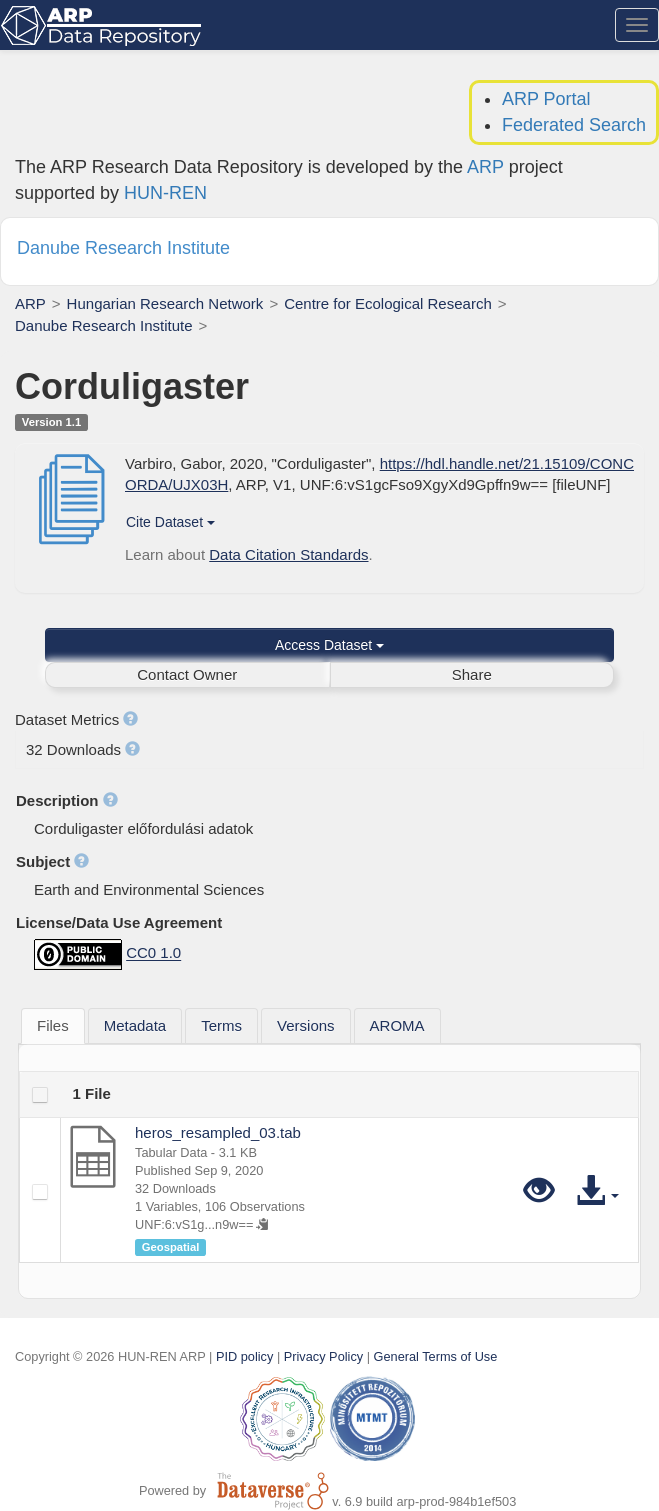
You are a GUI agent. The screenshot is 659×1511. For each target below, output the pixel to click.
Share (472, 674)
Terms (221, 1025)
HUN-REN (165, 193)
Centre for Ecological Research (388, 303)
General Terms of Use (436, 1356)
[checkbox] (40, 1095)
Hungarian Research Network (165, 303)
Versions (306, 1025)
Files (53, 1025)
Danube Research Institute (104, 325)
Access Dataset (329, 645)
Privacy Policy (323, 1356)
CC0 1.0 (153, 953)
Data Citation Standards (288, 554)
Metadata (135, 1025)
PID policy (244, 1356)
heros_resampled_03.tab (218, 1132)
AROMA (397, 1025)
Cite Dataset (170, 522)
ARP (485, 167)
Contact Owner (187, 674)
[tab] (53, 1026)
